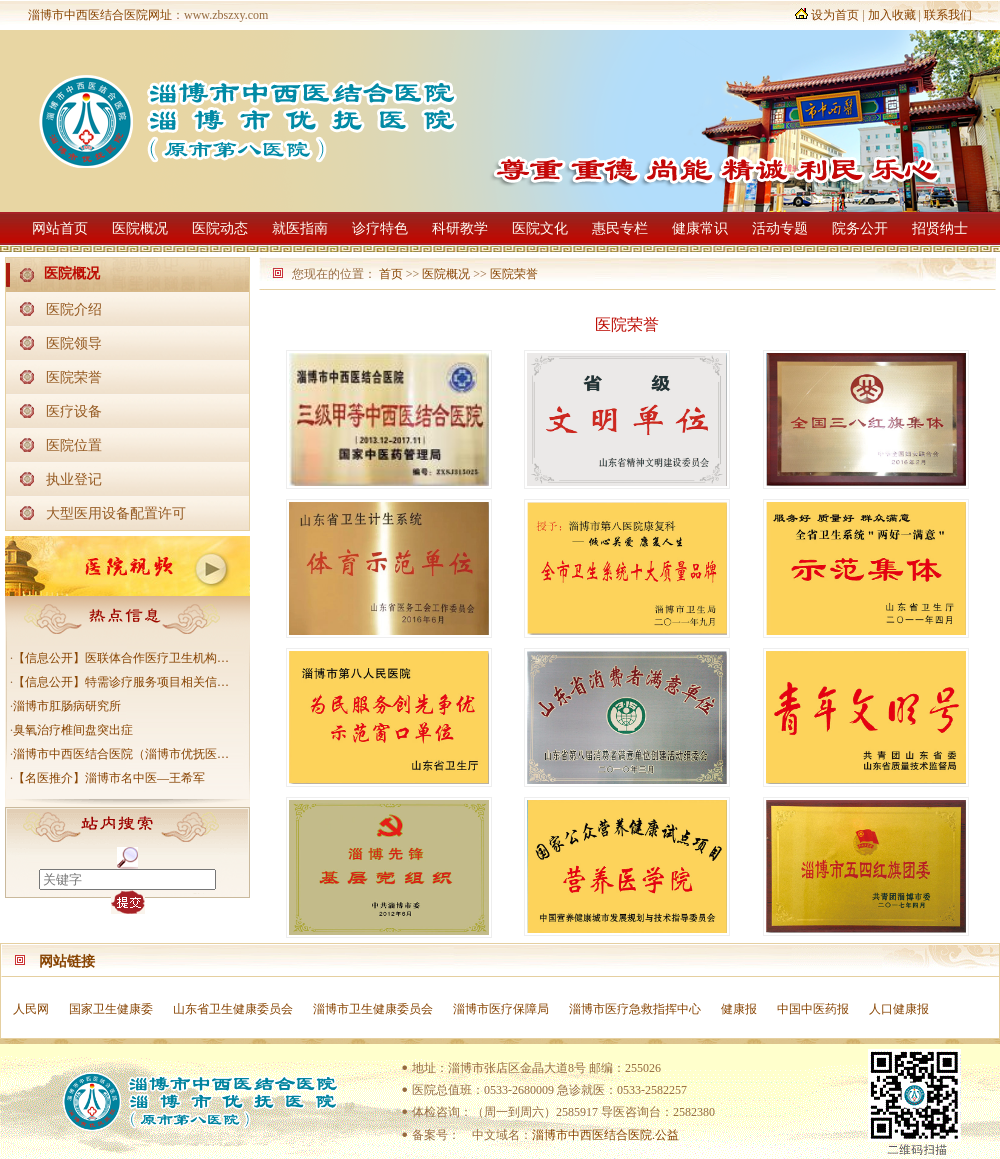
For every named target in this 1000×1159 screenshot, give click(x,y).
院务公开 (860, 228)
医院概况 (140, 228)
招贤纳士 (940, 228)
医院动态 (220, 228)
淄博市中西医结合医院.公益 (605, 1135)
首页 (391, 274)
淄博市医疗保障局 (501, 1009)
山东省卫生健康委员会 (233, 1009)
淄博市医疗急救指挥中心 (635, 1009)
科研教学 (460, 228)
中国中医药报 (813, 1009)
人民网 (31, 1009)
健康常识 (700, 228)
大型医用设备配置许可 (116, 513)
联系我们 (948, 15)
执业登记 (74, 479)
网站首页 (60, 228)
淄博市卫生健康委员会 (373, 1009)
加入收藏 (892, 15)
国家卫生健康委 (111, 1009)
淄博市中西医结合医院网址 (100, 15)
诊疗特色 (380, 228)
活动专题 (780, 228)
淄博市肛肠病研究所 (67, 706)
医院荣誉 (74, 377)
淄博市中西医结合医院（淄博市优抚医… (121, 754)
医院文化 (540, 228)
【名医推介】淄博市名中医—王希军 (109, 778)
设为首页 (835, 15)
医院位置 (74, 445)
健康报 (739, 1009)
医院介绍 (74, 309)
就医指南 (300, 228)
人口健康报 (899, 1009)
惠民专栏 (620, 228)
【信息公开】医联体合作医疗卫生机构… (121, 658)
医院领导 (74, 343)
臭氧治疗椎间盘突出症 (73, 730)
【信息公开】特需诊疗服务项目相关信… (121, 682)
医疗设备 (74, 411)
